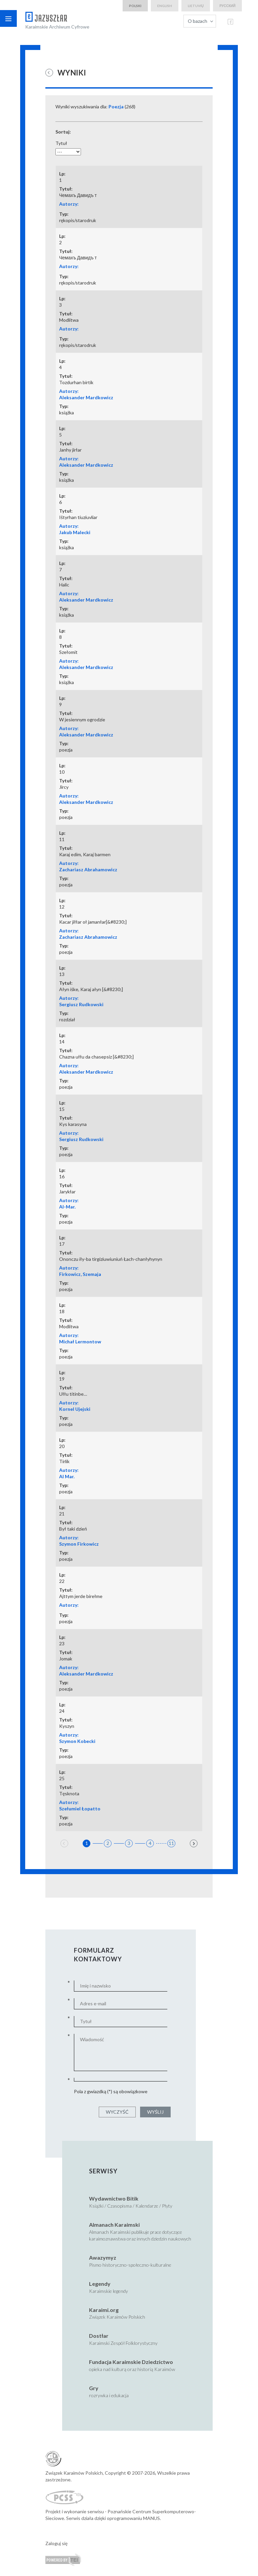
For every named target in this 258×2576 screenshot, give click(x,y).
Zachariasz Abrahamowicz (88, 869)
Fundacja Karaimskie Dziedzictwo (131, 2362)
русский (227, 6)
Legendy (100, 2283)
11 (171, 1843)
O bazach (197, 21)
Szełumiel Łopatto (79, 1808)
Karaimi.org (104, 2310)
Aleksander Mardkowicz (86, 397)
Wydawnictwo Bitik (113, 2198)
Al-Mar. (67, 1206)
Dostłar (99, 2335)
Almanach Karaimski (114, 2224)
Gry (93, 2388)
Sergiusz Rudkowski (81, 1004)
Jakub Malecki (74, 532)
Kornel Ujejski (74, 1409)
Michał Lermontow (80, 1341)
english (164, 6)
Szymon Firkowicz (79, 1544)
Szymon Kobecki (77, 1741)
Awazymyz (102, 2257)
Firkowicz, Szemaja (80, 1274)
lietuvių (196, 6)
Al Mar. (67, 1476)
